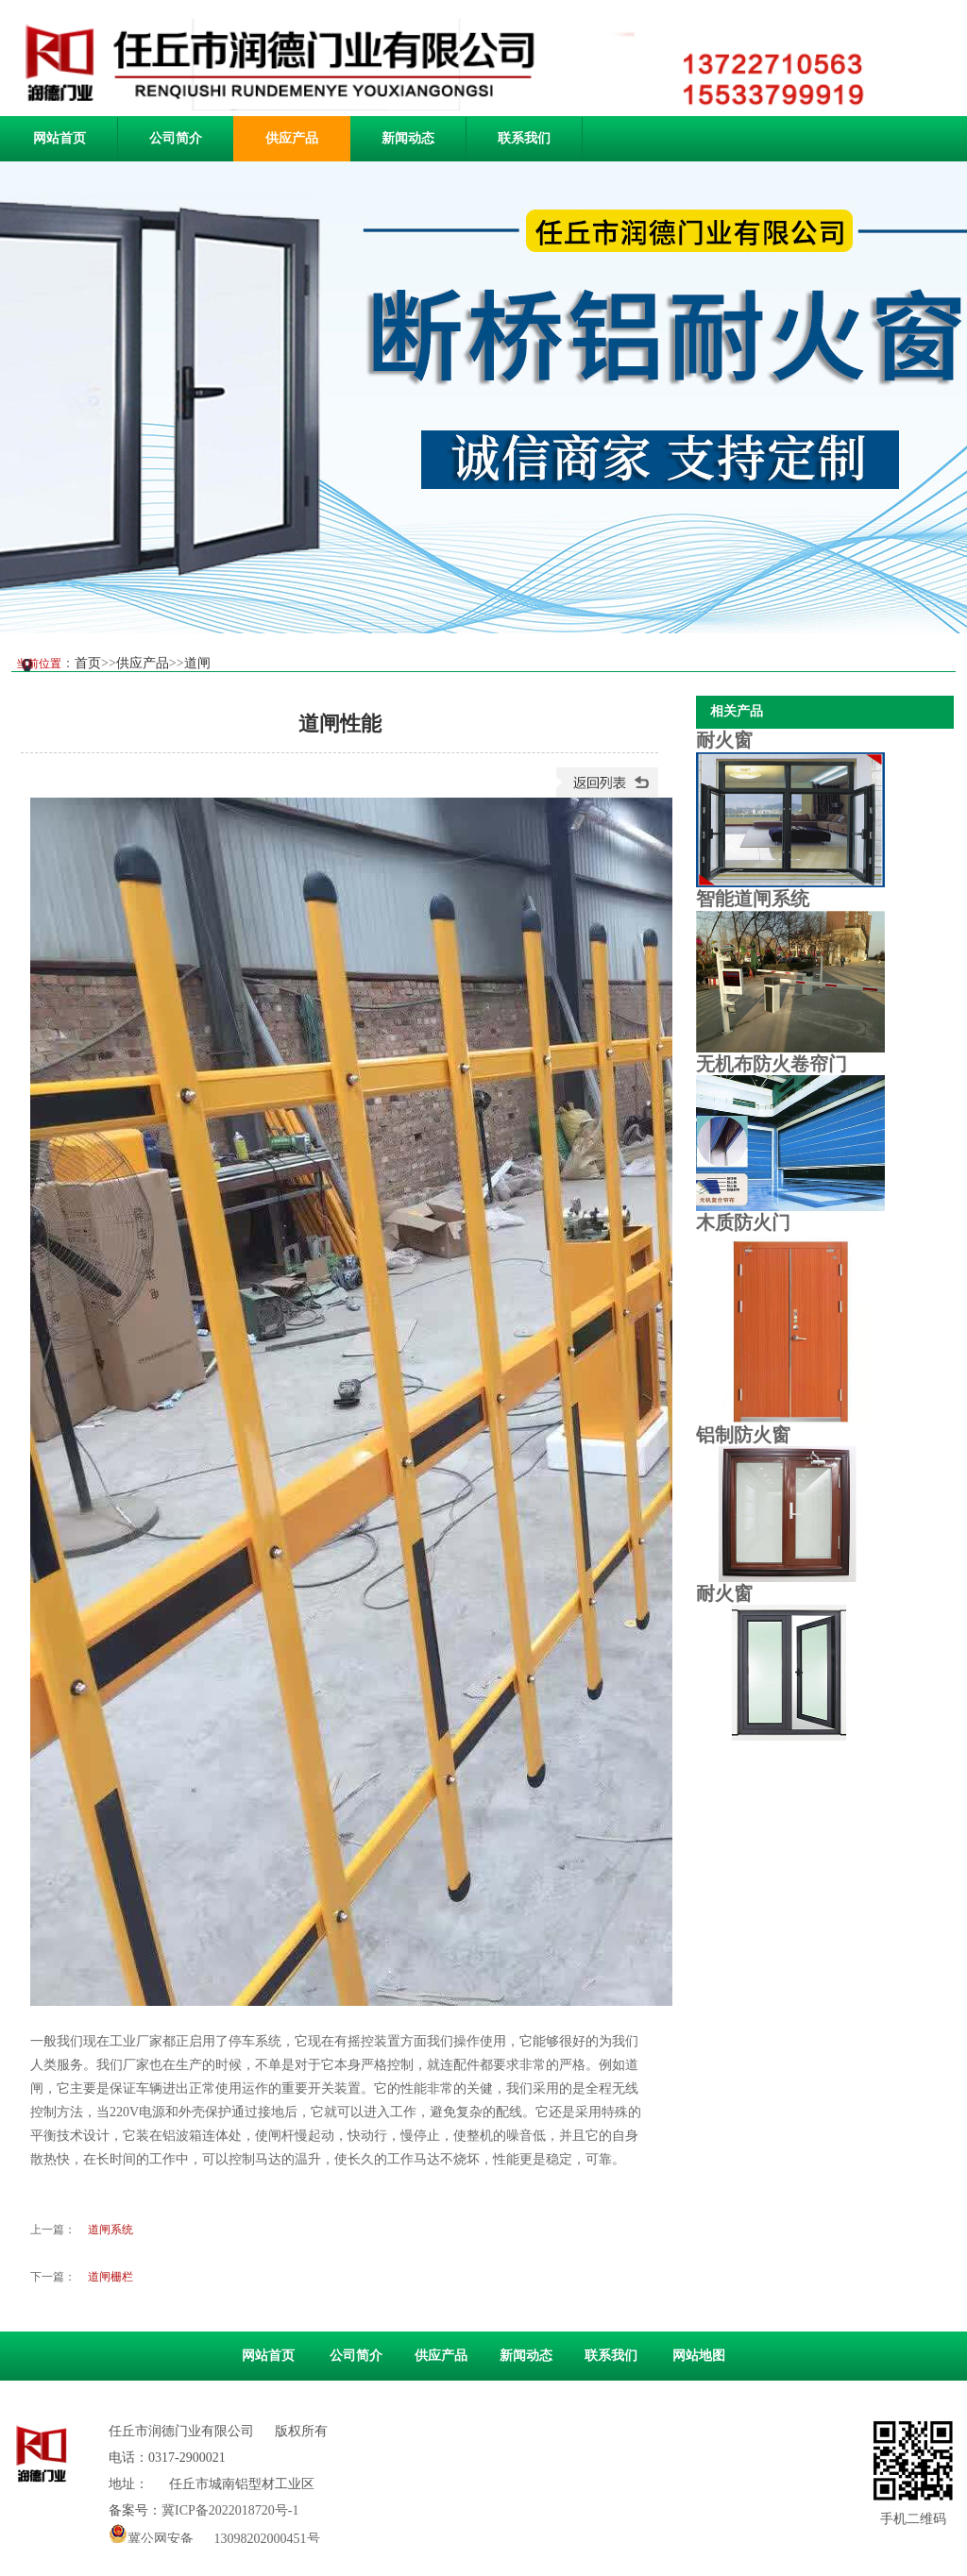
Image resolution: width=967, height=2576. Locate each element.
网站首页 (59, 138)
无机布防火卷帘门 (771, 1063)
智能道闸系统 (752, 898)
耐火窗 (724, 740)
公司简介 (175, 138)
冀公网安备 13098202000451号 (214, 2533)
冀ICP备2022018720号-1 (229, 2510)
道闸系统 (110, 2229)
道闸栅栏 (110, 2276)
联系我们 (524, 138)
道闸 (197, 663)
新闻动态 (408, 138)
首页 (88, 663)
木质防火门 (743, 1222)
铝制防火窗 (743, 1434)
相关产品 (736, 711)
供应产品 (291, 138)
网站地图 (698, 2356)
